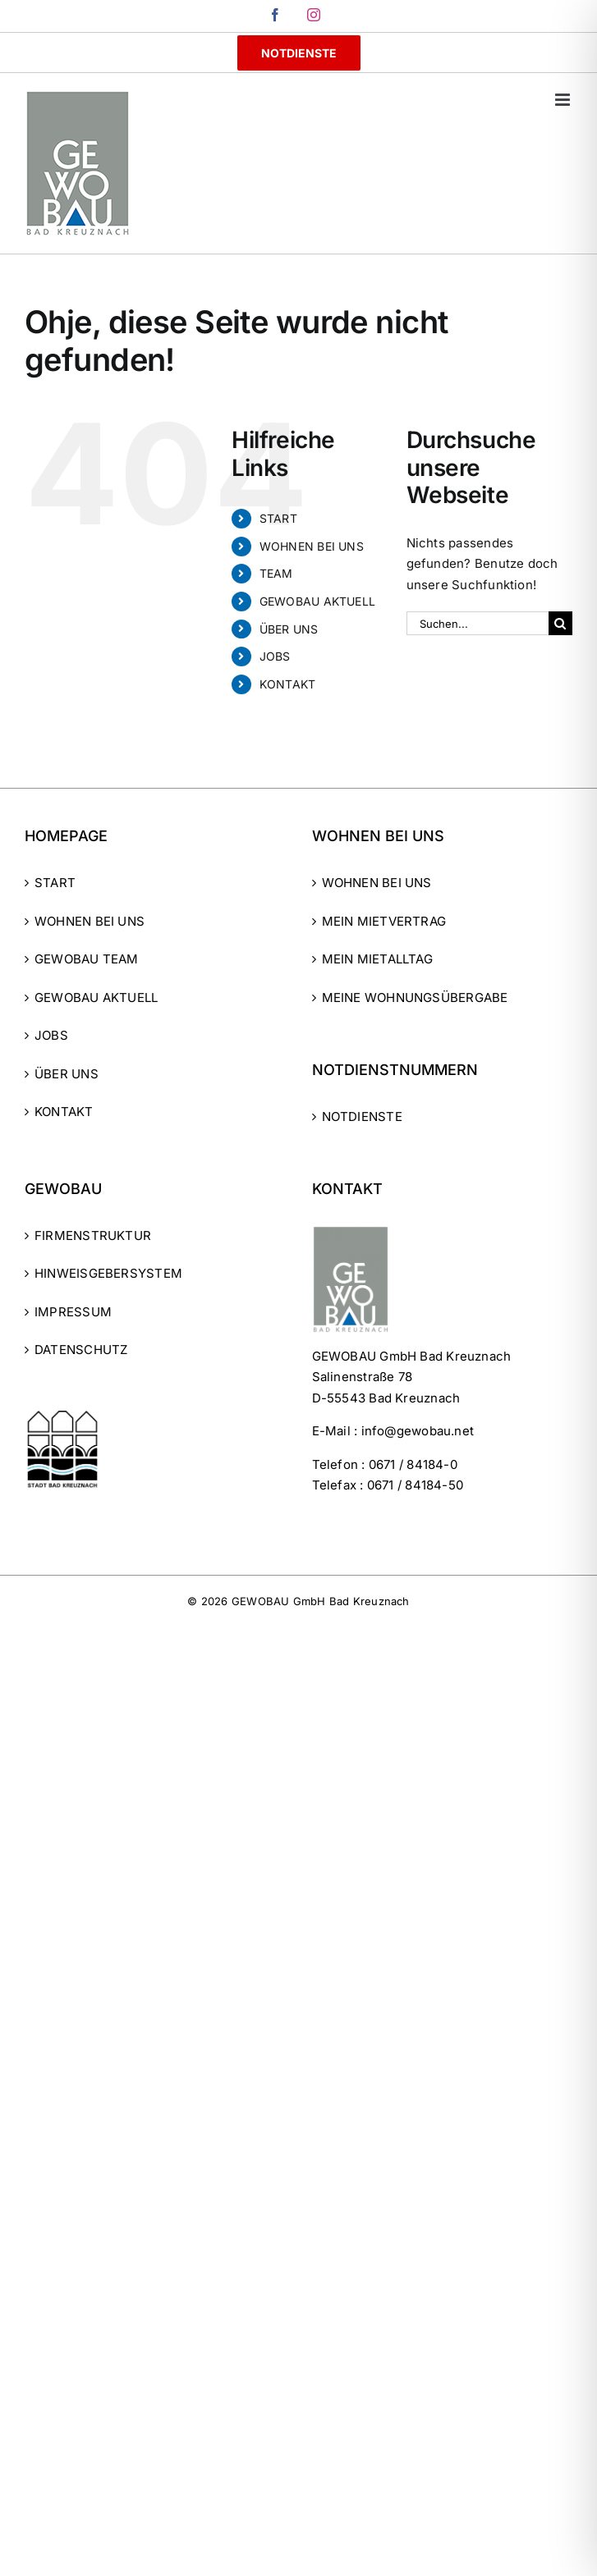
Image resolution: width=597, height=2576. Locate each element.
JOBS (275, 656)
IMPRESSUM (73, 1312)
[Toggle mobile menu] (563, 99)
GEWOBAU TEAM (86, 959)
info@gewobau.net (418, 1431)
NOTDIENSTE (362, 1116)
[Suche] (560, 623)
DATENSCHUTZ (80, 1349)
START (278, 518)
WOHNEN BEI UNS (311, 546)
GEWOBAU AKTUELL (317, 601)
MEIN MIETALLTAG (377, 959)
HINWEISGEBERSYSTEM (108, 1273)
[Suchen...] (477, 623)
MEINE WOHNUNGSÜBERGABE (415, 997)
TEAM (276, 573)
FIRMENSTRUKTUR (92, 1235)
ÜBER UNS (289, 629)
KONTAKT (287, 684)
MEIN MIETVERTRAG (384, 921)
